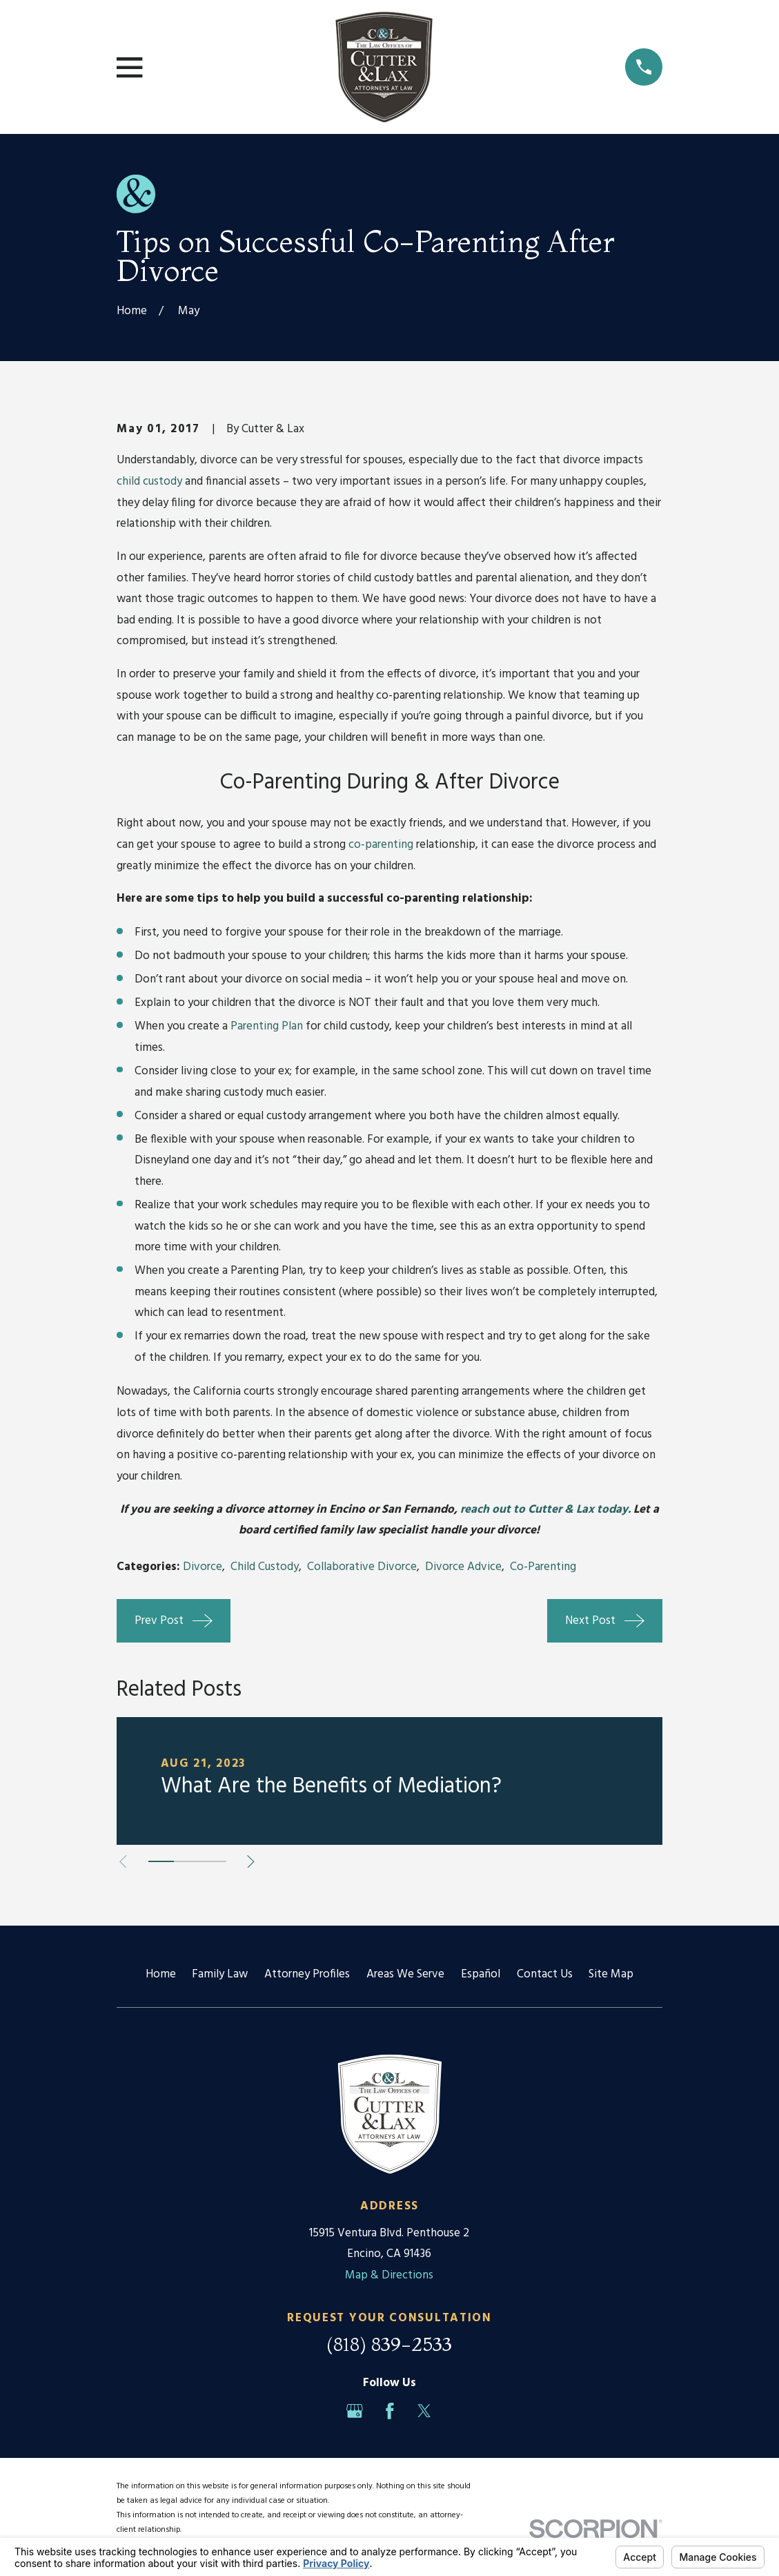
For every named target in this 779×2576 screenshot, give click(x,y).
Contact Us (545, 1974)
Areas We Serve (405, 1974)
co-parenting (382, 844)
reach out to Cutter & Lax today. (546, 1509)
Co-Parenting (543, 1567)
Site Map (611, 1974)
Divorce (202, 1567)
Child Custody (264, 1567)
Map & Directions (389, 2275)
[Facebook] (390, 2411)
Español (480, 1974)
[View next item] (250, 1861)
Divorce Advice (463, 1567)
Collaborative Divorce (362, 1567)
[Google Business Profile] (354, 2411)
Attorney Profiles (307, 1974)
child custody (149, 481)
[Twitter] (424, 2411)
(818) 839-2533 (389, 2344)
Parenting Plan (266, 1026)
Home (161, 1974)
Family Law (220, 1974)
